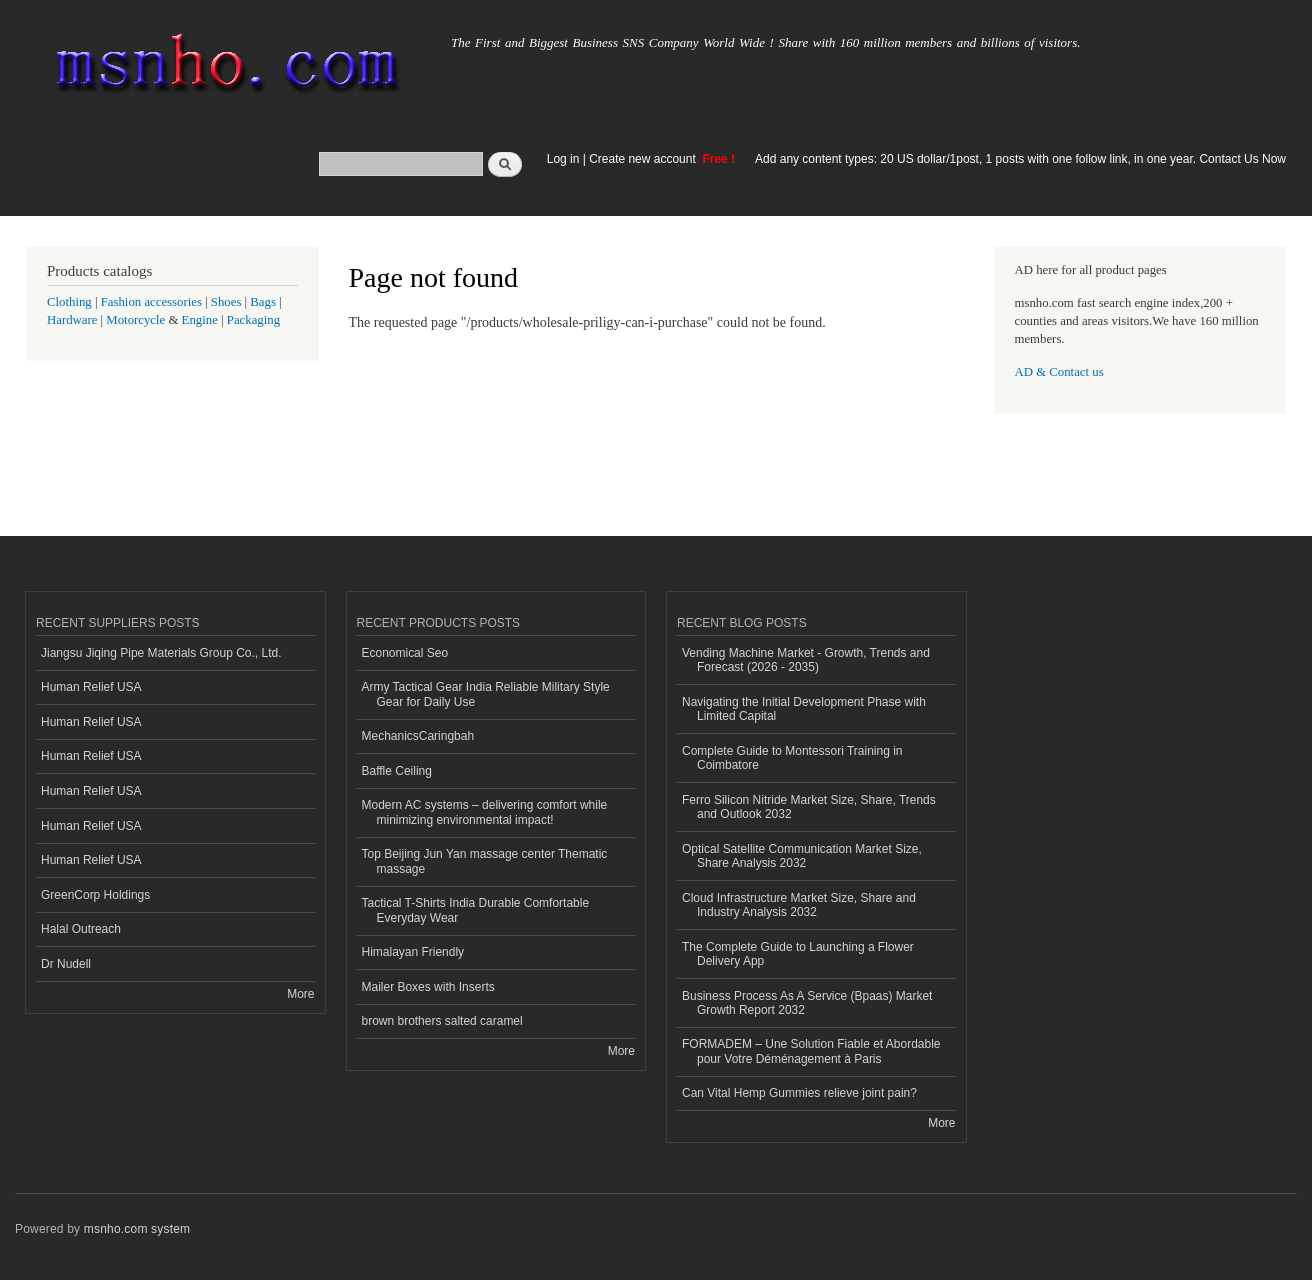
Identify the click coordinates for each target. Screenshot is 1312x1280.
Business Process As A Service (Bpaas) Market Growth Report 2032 (807, 1003)
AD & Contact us (1059, 372)
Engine (200, 320)
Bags (263, 302)
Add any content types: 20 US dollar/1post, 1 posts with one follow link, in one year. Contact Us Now (1020, 159)
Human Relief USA (91, 687)
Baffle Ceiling (397, 771)
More (300, 994)
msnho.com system (137, 1229)
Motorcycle (135, 320)
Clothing (69, 302)
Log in (563, 159)
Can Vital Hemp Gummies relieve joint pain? (799, 1093)
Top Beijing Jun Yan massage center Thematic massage (485, 861)
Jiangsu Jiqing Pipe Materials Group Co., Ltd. (161, 653)
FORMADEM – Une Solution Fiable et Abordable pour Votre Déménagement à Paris (811, 1051)
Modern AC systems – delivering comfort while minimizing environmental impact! (485, 812)
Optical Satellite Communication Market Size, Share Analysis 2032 (802, 856)
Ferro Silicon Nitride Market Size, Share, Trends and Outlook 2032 (809, 807)
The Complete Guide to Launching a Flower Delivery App (798, 954)
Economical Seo (405, 653)
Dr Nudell (66, 964)
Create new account (644, 159)
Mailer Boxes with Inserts (428, 987)
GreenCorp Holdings (95, 895)
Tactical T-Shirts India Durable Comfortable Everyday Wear (476, 910)
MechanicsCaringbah (418, 736)
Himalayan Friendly (413, 952)
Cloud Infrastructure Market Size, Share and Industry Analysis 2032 (799, 905)
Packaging (253, 320)
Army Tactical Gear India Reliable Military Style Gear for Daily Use (486, 694)
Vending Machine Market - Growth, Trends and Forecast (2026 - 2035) (806, 660)
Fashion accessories (151, 302)
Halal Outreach (81, 929)
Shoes (226, 302)
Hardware (72, 320)
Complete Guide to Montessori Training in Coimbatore (792, 758)
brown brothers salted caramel (442, 1021)
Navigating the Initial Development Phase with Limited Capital (804, 709)
